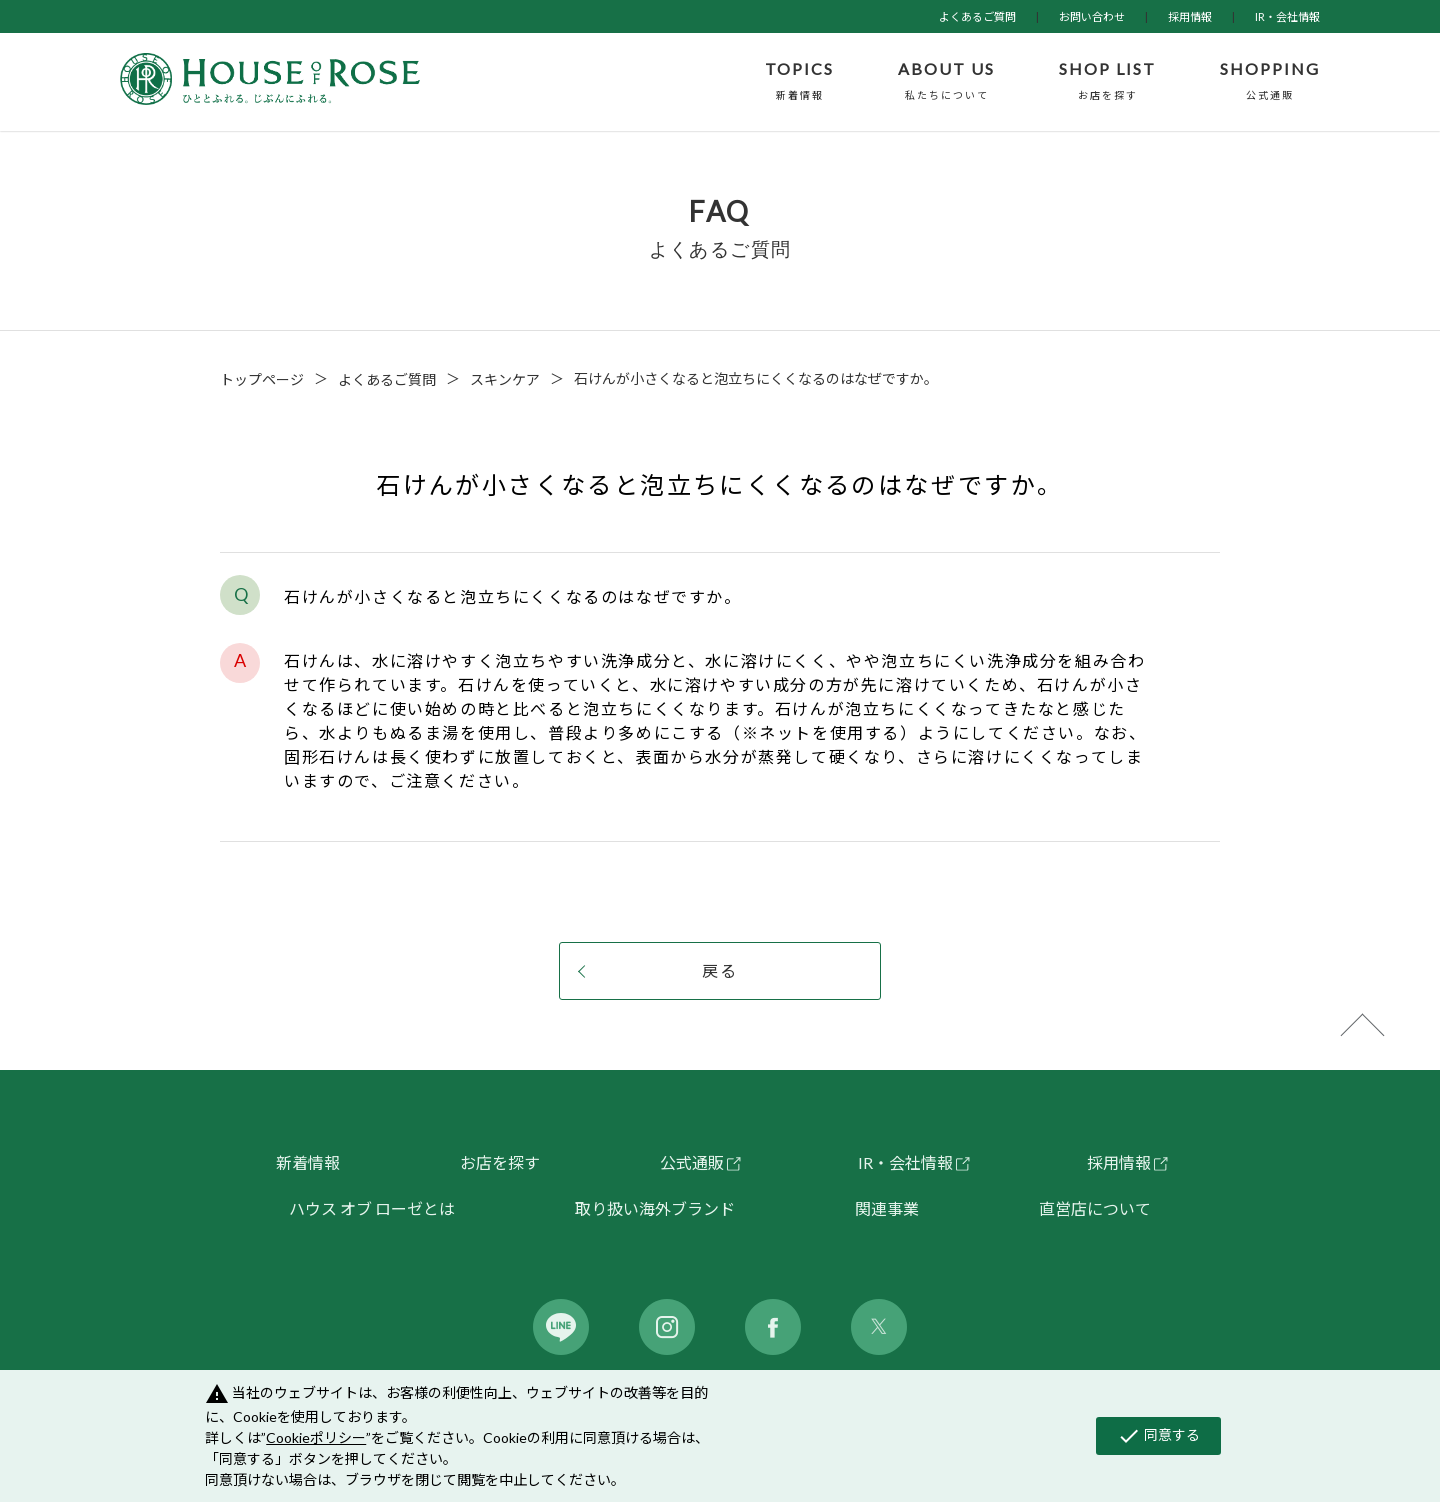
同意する (1158, 1436)
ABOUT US (946, 82)
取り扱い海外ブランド (655, 1208)
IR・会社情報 (1287, 16)
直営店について (1095, 1208)
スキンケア (505, 379)
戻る (720, 970)
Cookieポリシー (316, 1437)
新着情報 (308, 1162)
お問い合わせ (1092, 16)
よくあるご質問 (977, 16)
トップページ (262, 379)
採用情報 (1190, 16)
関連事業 (887, 1208)
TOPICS (799, 82)
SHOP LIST (1107, 82)
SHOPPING (1270, 82)
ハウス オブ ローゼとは (372, 1208)
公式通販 (692, 1162)
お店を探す (500, 1162)
